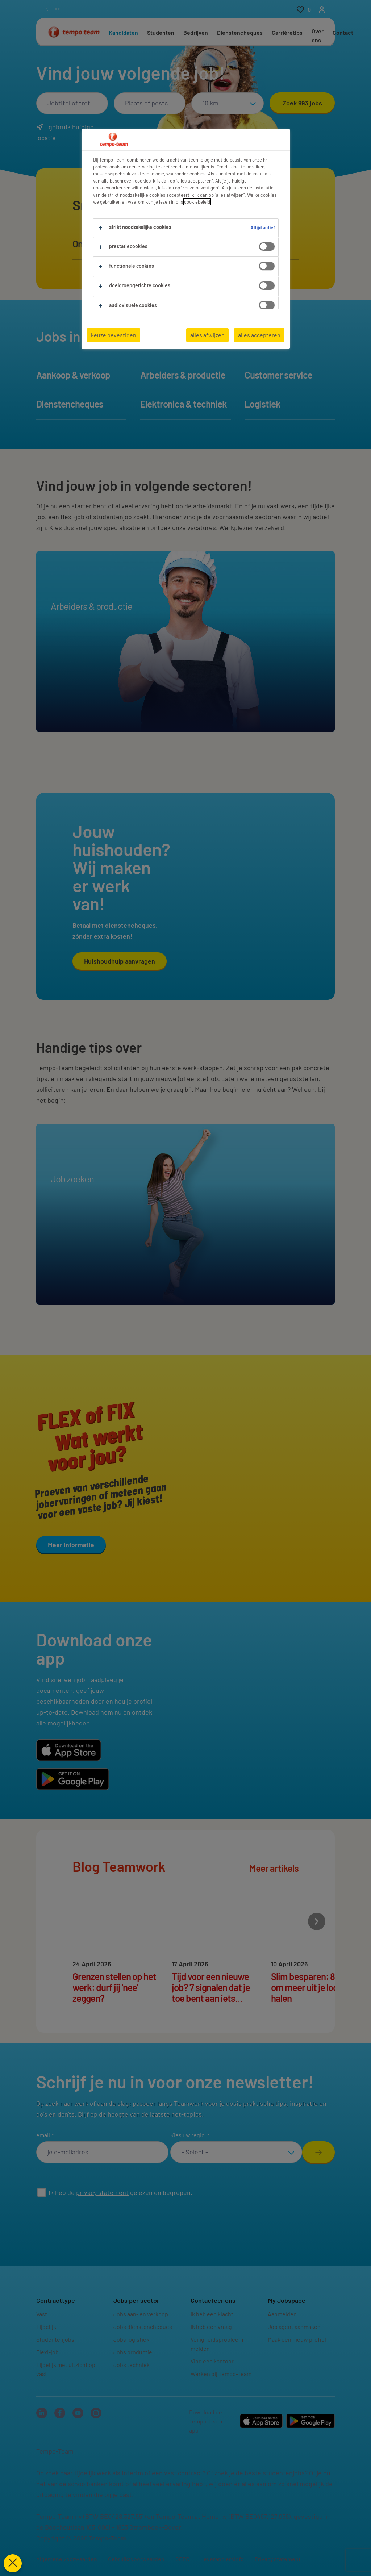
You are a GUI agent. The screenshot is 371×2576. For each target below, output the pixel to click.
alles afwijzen (207, 334)
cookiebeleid (197, 202)
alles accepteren (259, 334)
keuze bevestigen (113, 334)
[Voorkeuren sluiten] (13, 2563)
